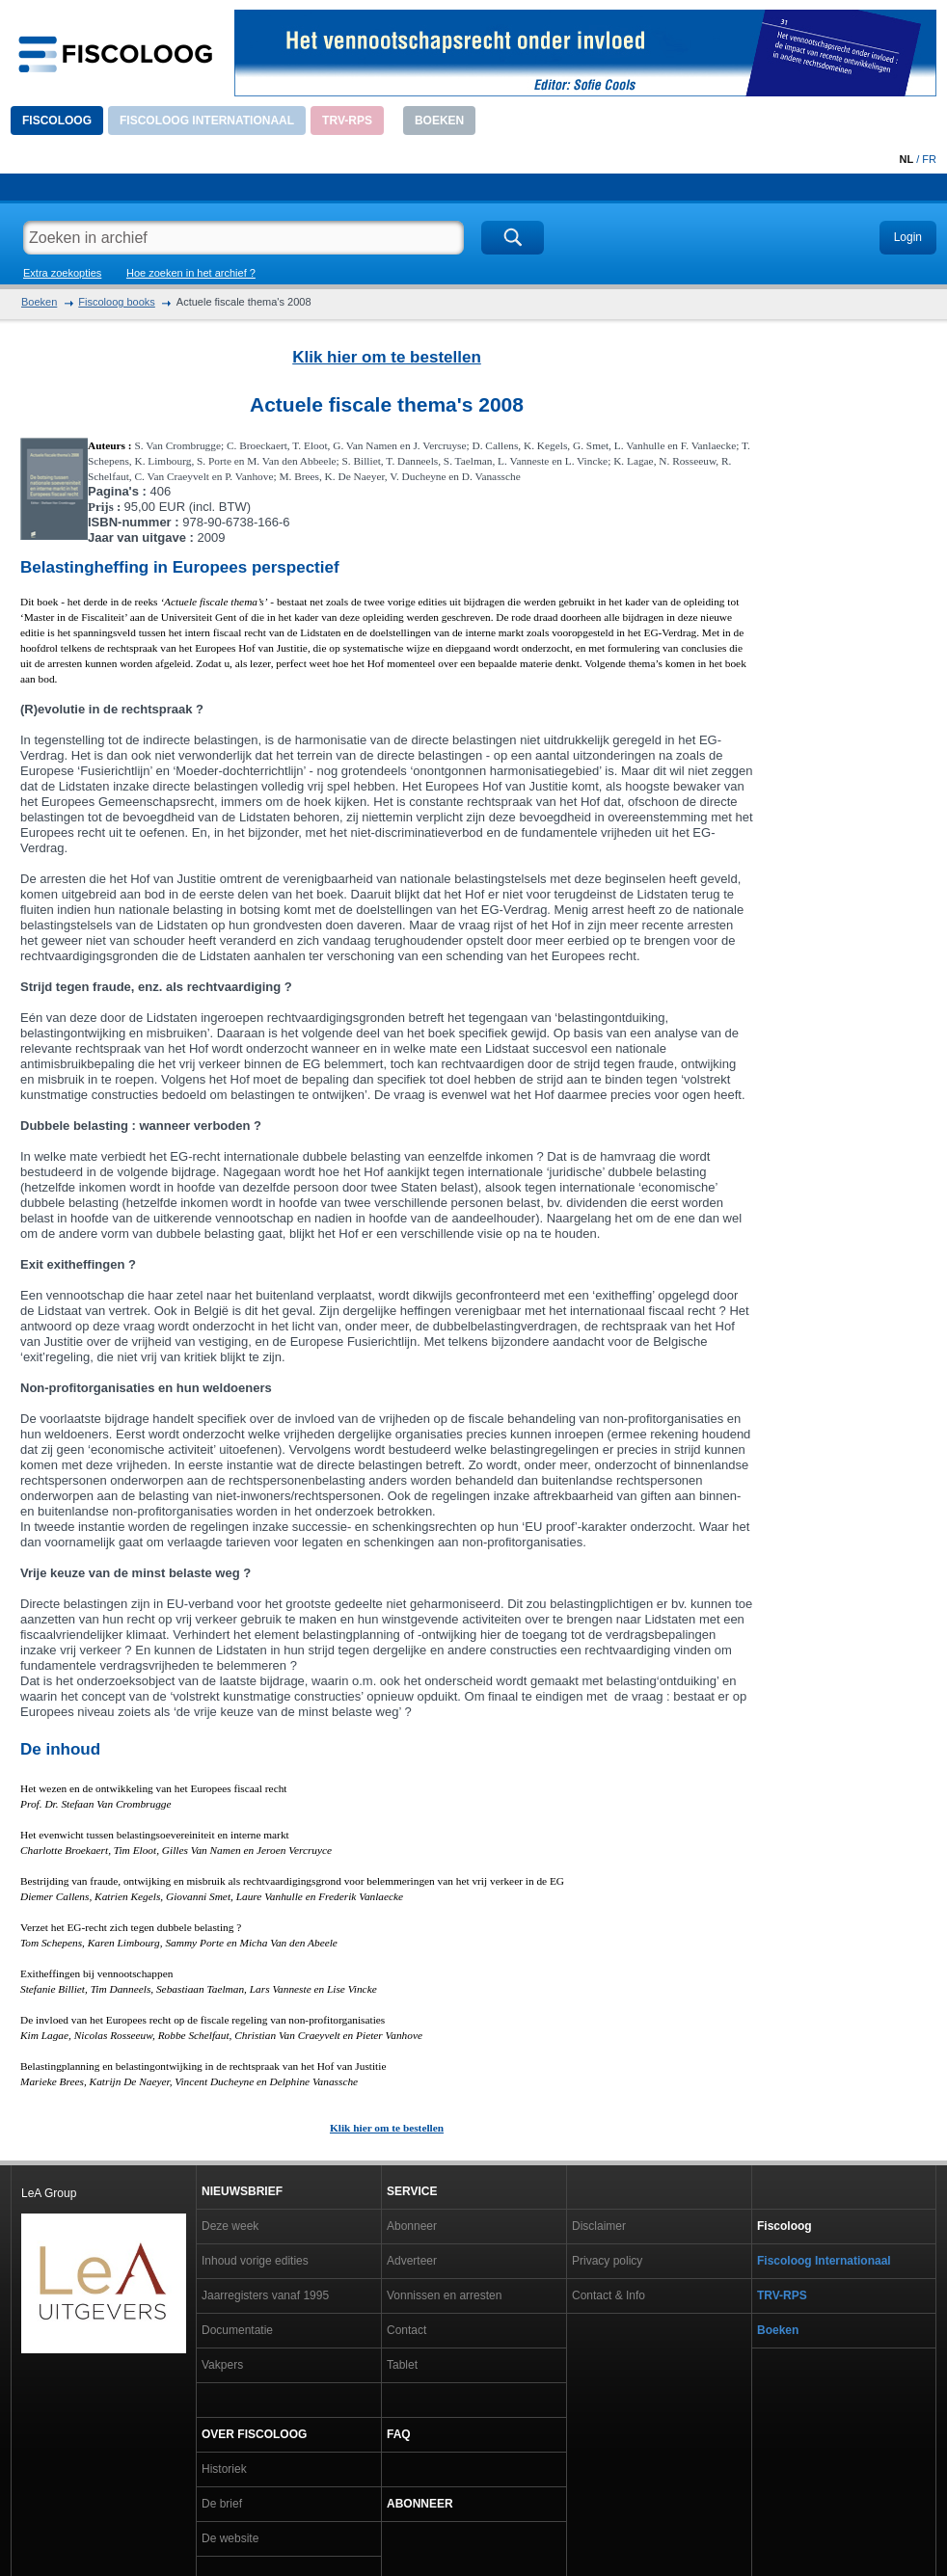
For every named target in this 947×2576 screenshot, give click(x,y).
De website (230, 2538)
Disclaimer (599, 2226)
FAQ (399, 2434)
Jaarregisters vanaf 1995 (265, 2295)
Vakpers (222, 2365)
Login (908, 237)
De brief (222, 2503)
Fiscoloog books (116, 302)
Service (412, 2191)
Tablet (402, 2365)
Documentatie (237, 2330)
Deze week (230, 2226)
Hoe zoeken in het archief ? (191, 273)
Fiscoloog (57, 120)
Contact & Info (608, 2295)
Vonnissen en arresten (444, 2295)
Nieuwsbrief (242, 2191)
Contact (406, 2330)
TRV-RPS (347, 120)
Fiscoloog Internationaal (207, 120)
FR (929, 159)
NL (906, 159)
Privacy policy (607, 2260)
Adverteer (412, 2260)
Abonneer (412, 2226)
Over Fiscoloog (254, 2434)
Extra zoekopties (62, 273)
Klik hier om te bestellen (386, 357)
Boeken (439, 120)
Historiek (224, 2469)
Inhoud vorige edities (255, 2260)
